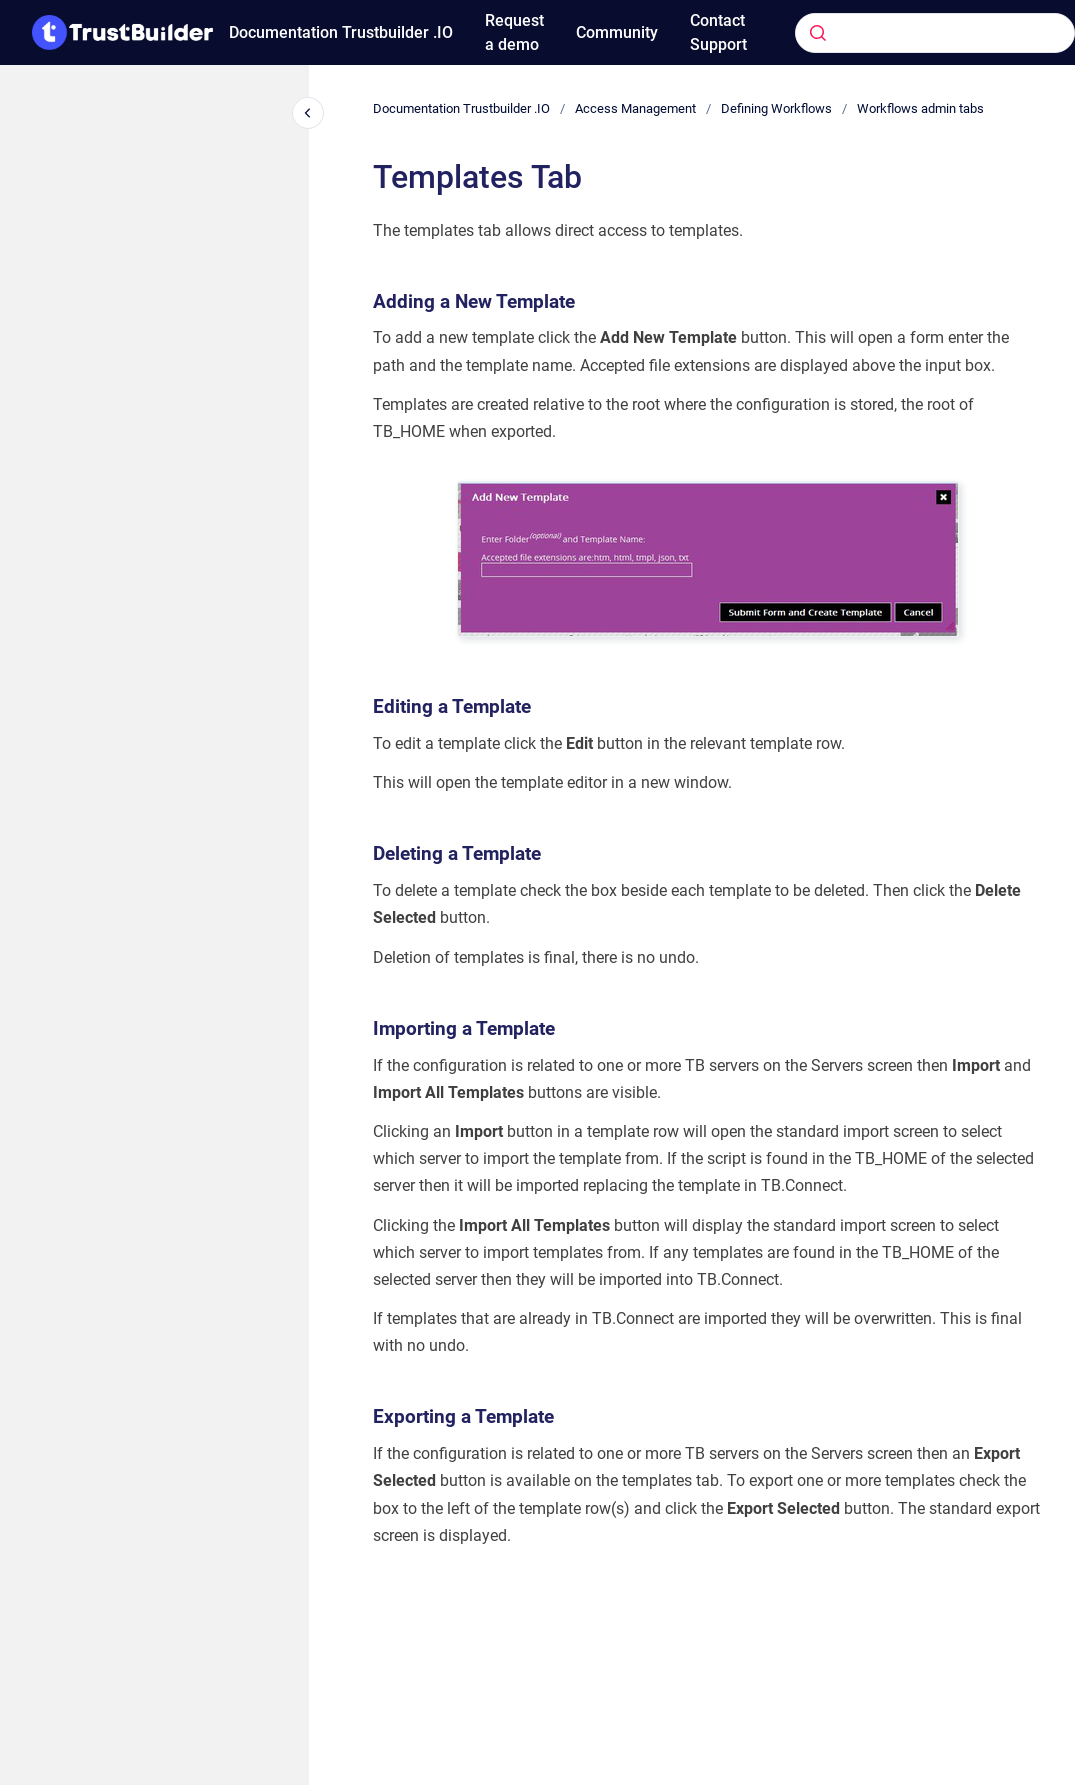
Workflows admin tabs (920, 108)
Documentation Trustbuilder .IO (341, 32)
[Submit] (818, 33)
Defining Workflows (776, 108)
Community (617, 32)
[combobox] (904, 33)
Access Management (635, 108)
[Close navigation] (308, 113)
